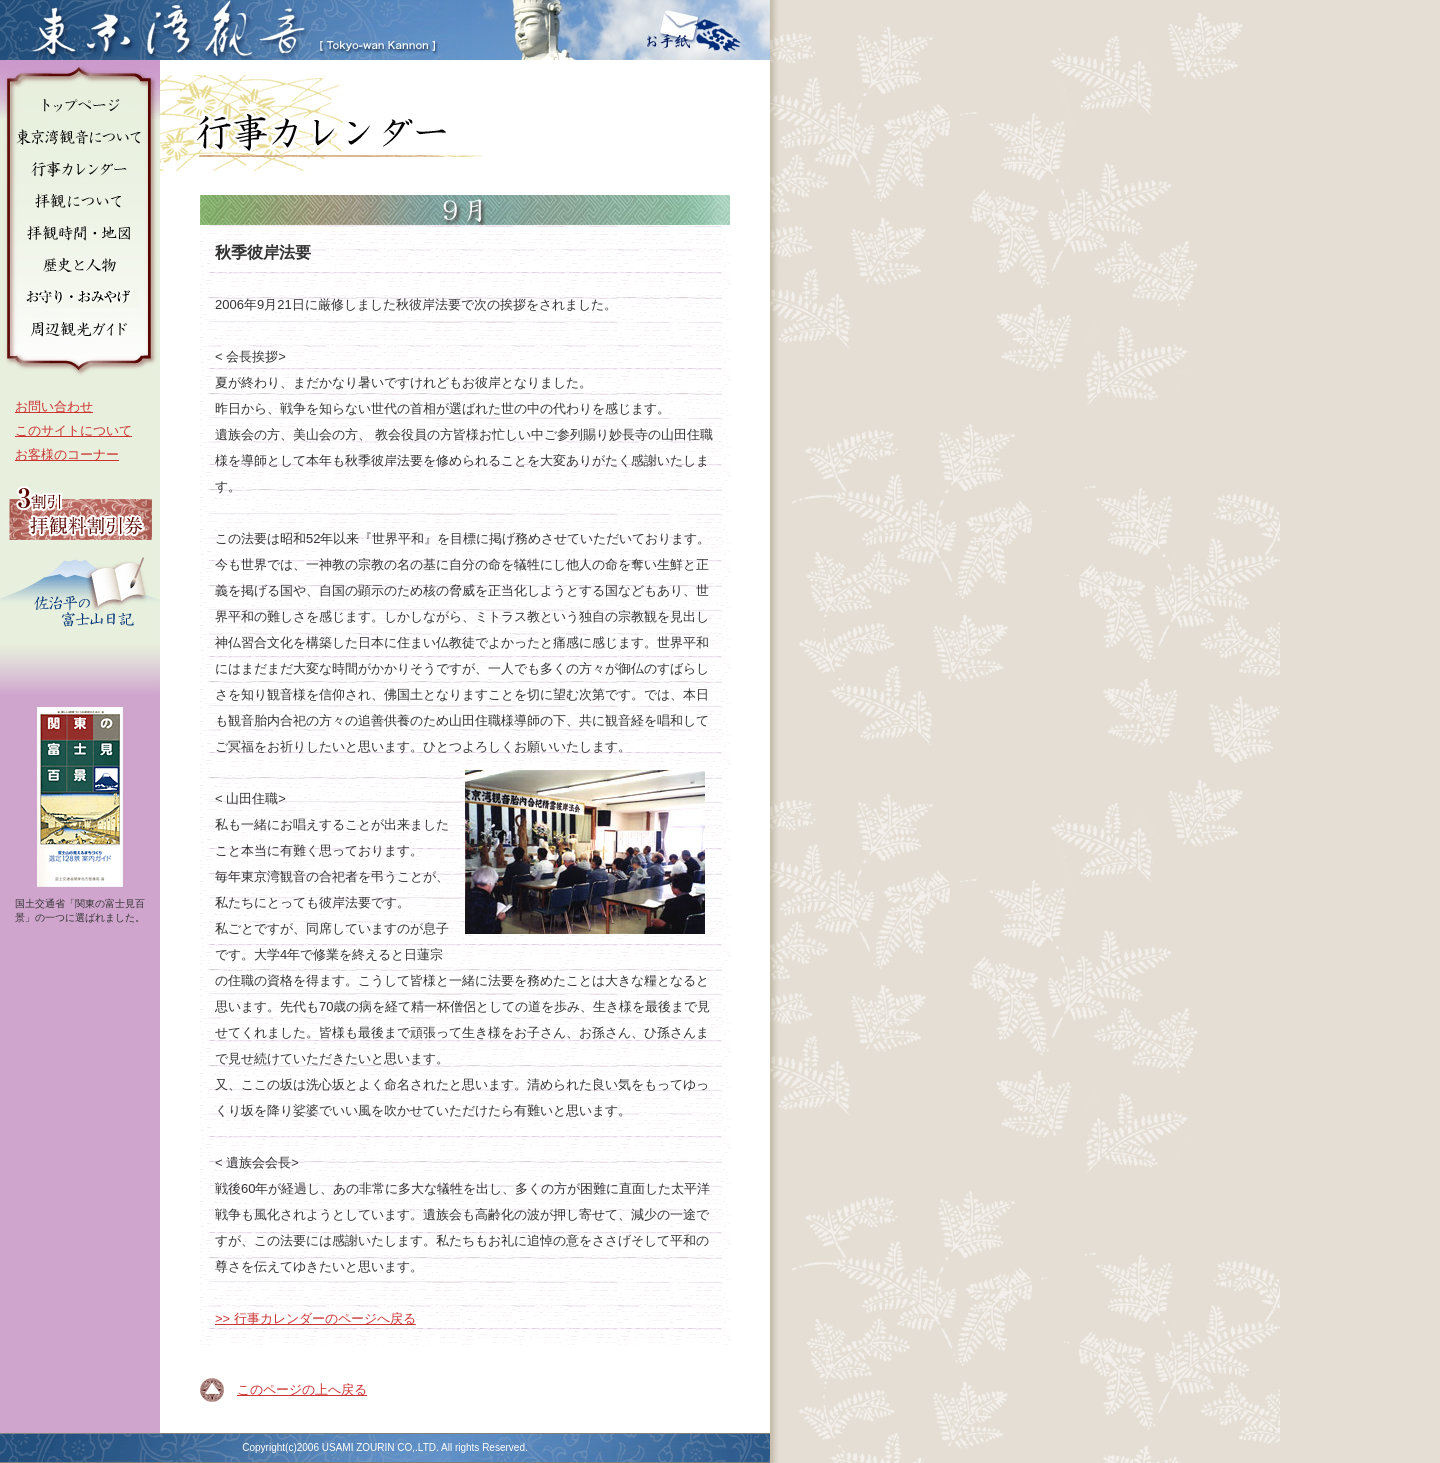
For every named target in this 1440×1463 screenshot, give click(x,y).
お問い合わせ (54, 406)
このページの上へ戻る (302, 1389)
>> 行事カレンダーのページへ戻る (315, 1318)
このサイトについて (73, 430)
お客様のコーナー (67, 454)
